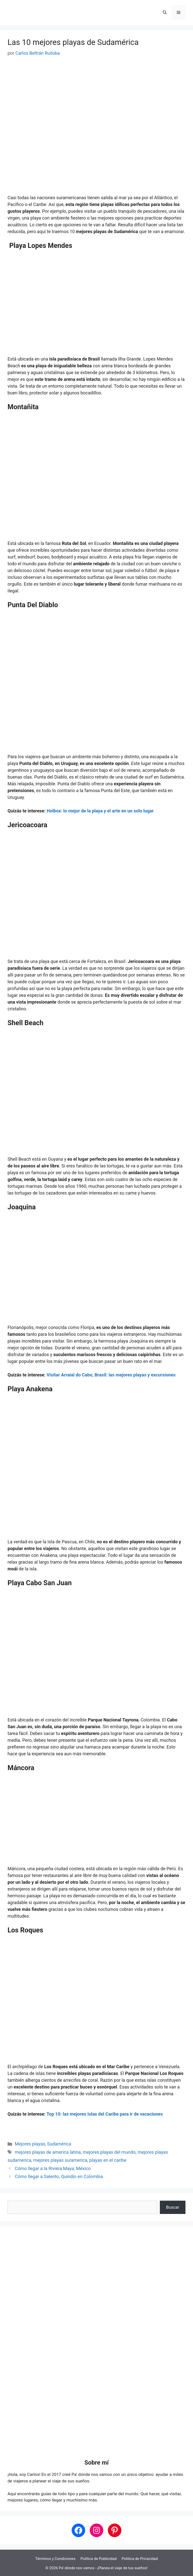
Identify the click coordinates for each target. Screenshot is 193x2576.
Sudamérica (59, 2143)
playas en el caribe (107, 2160)
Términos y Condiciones (55, 2558)
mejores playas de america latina (48, 2152)
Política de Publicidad (98, 2558)
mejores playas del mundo (109, 2152)
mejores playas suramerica (60, 2160)
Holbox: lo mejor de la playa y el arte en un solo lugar (100, 810)
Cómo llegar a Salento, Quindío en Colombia (59, 2176)
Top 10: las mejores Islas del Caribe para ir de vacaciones (104, 2114)
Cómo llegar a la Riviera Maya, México (53, 2168)
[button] (165, 12)
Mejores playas (30, 2143)
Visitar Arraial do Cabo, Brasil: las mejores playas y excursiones (110, 1374)
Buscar (172, 2207)
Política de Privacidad (140, 2558)
